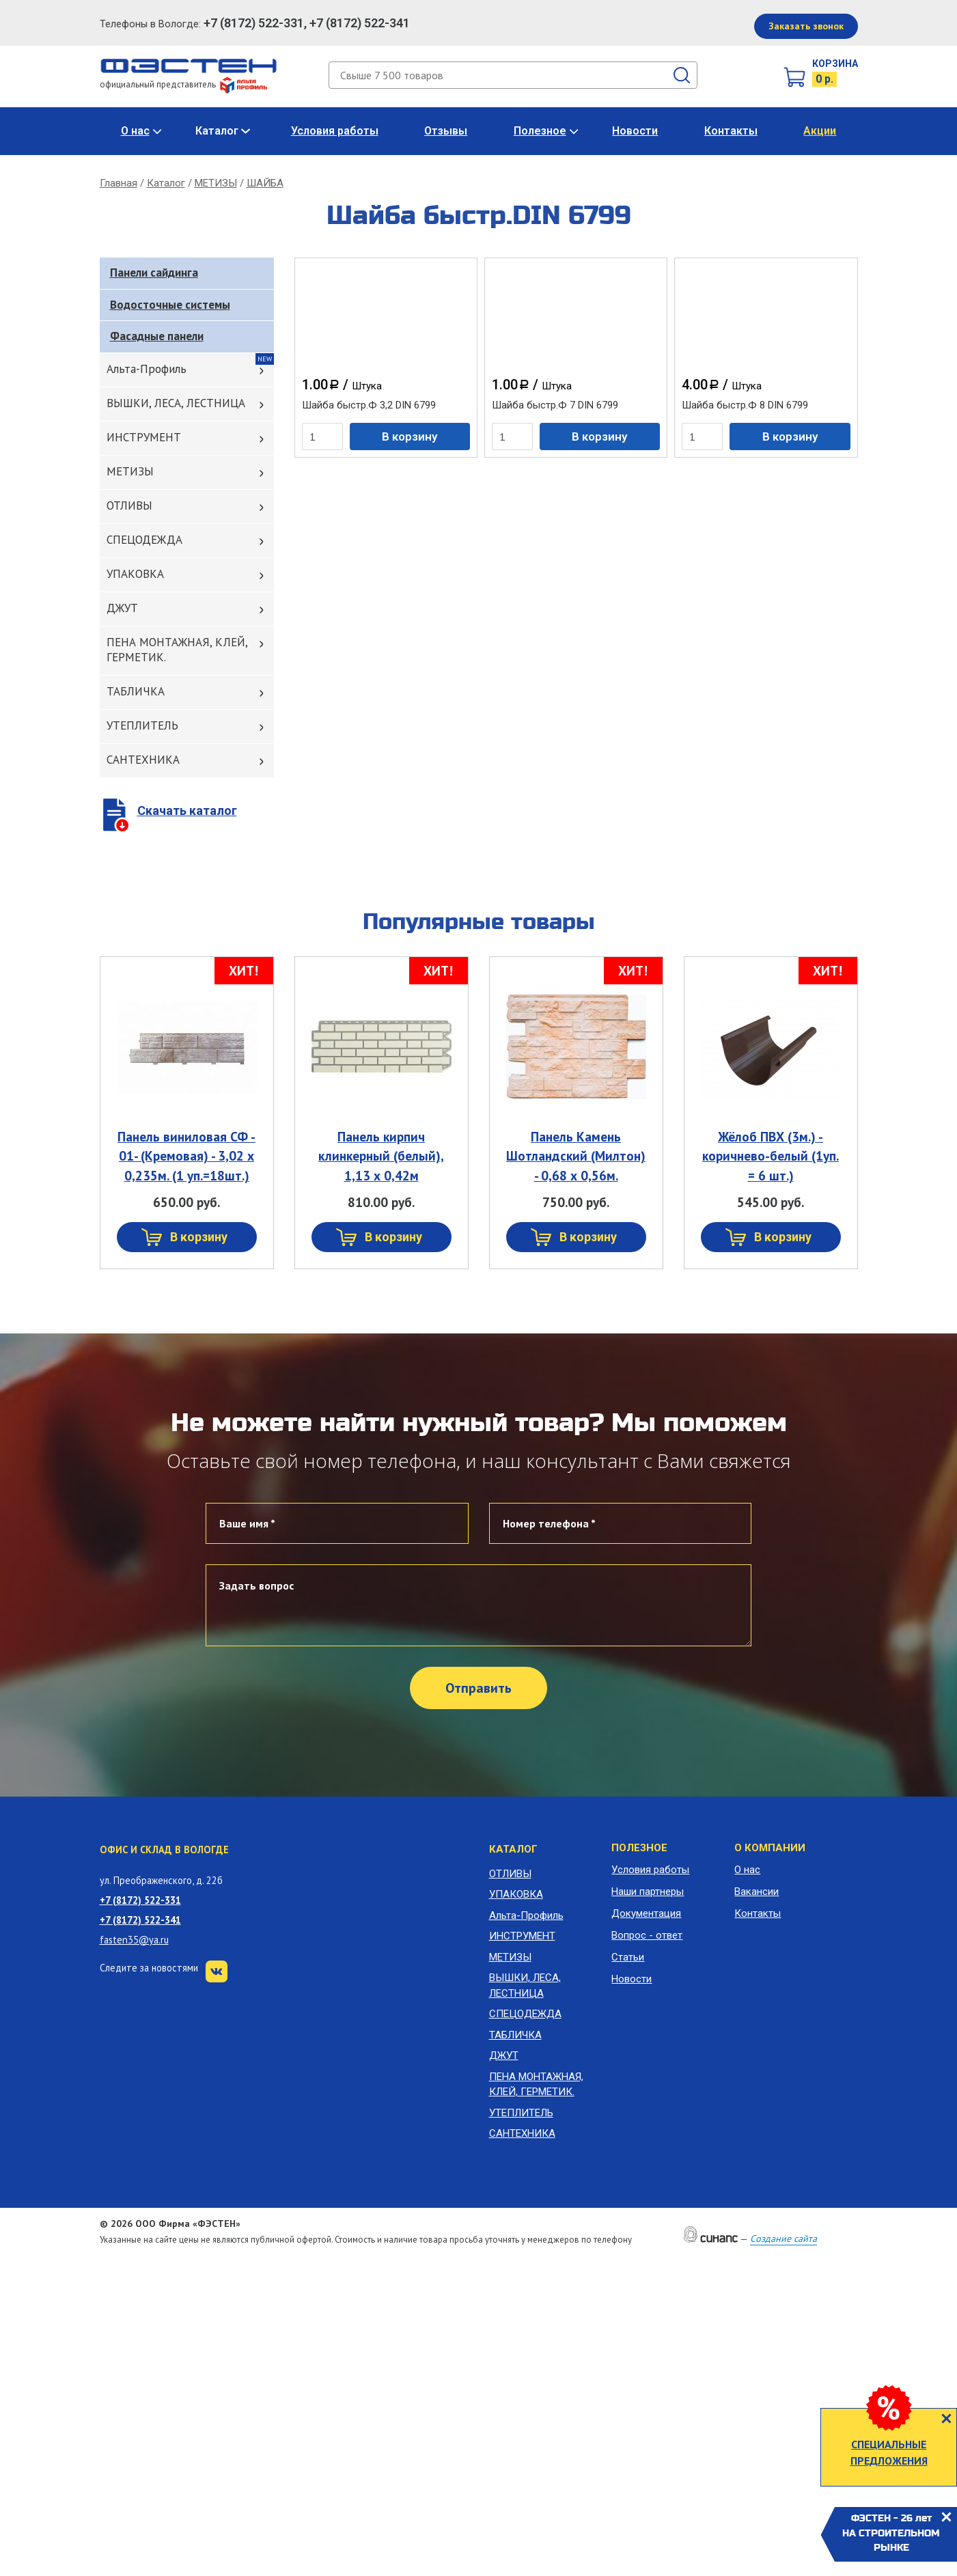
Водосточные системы (170, 304)
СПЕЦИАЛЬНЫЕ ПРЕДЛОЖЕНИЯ (889, 2452)
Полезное (540, 130)
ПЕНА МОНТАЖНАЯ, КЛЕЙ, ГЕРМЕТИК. (177, 650)
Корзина (835, 63)
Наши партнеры (647, 1891)
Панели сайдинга (154, 272)
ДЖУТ (122, 607)
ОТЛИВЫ (129, 505)
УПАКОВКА (135, 573)
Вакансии (756, 1891)
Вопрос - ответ (646, 1935)
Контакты (731, 130)
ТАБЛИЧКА (136, 691)
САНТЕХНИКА (143, 759)
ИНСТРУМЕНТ (144, 437)
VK (216, 1971)
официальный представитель (183, 84)
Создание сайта (783, 2238)
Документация (646, 1913)
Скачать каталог (187, 810)
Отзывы (445, 130)
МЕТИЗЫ (216, 183)
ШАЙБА (265, 183)
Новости (635, 130)
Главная (118, 183)
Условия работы (334, 130)
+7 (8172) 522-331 (140, 1900)
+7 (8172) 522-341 (140, 1919)
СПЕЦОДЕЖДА (144, 539)
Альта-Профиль (146, 368)
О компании (769, 1848)
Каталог (216, 130)
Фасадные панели (157, 336)
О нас (135, 130)
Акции (819, 130)
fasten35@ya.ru (134, 1939)
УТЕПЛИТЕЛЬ (142, 725)
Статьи (627, 1957)
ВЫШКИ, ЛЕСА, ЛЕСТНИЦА (176, 403)
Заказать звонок (806, 26)
